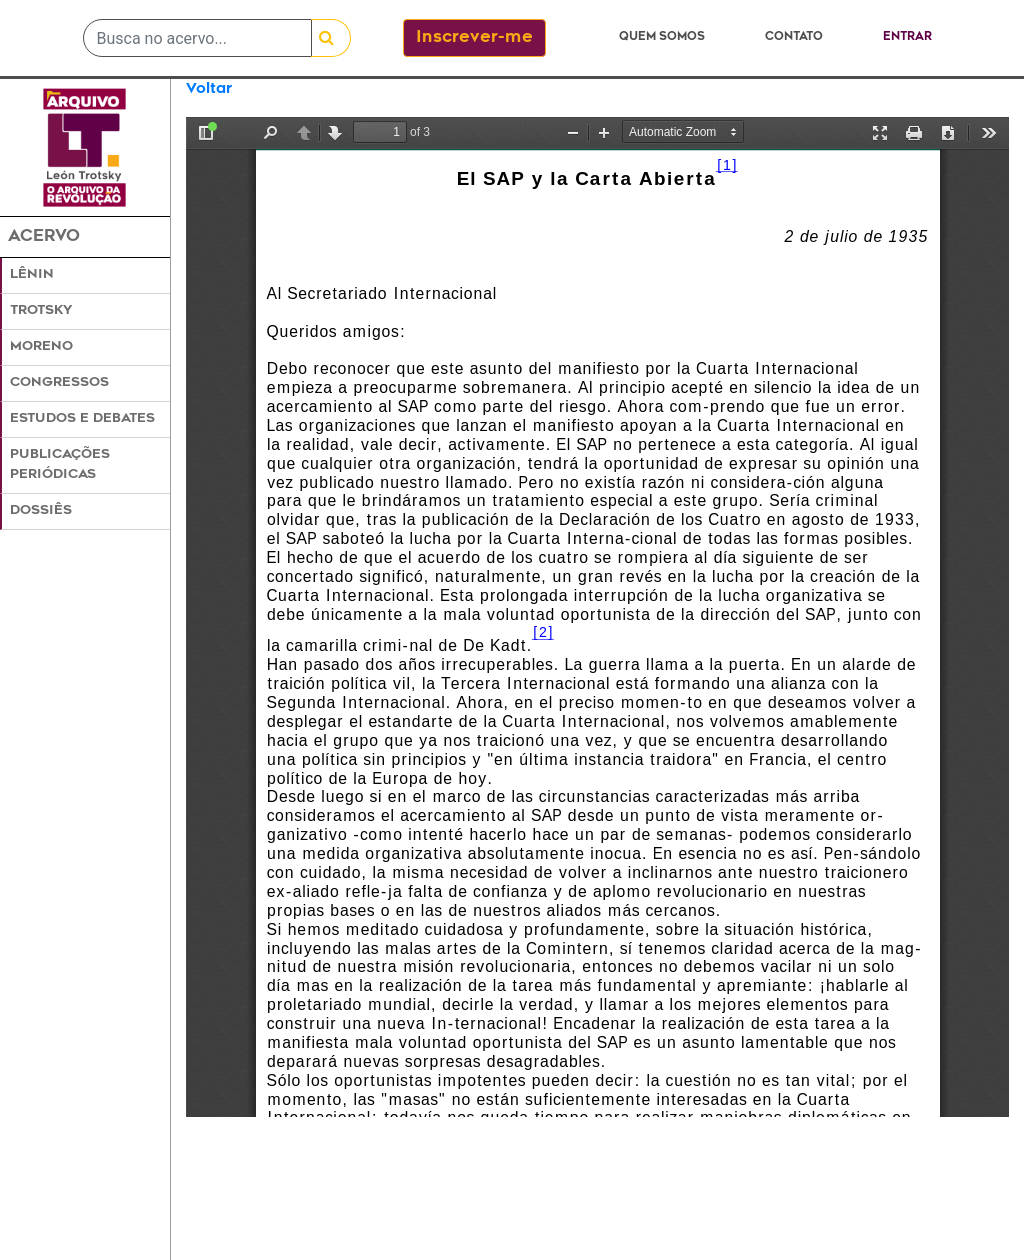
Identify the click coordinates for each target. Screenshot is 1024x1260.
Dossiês (41, 511)
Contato (794, 37)
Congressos (59, 383)
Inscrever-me (474, 38)
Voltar (209, 89)
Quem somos (662, 37)
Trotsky (41, 311)
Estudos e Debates (82, 419)
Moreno (41, 347)
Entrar (907, 37)
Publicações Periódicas (60, 464)
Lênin (32, 275)
